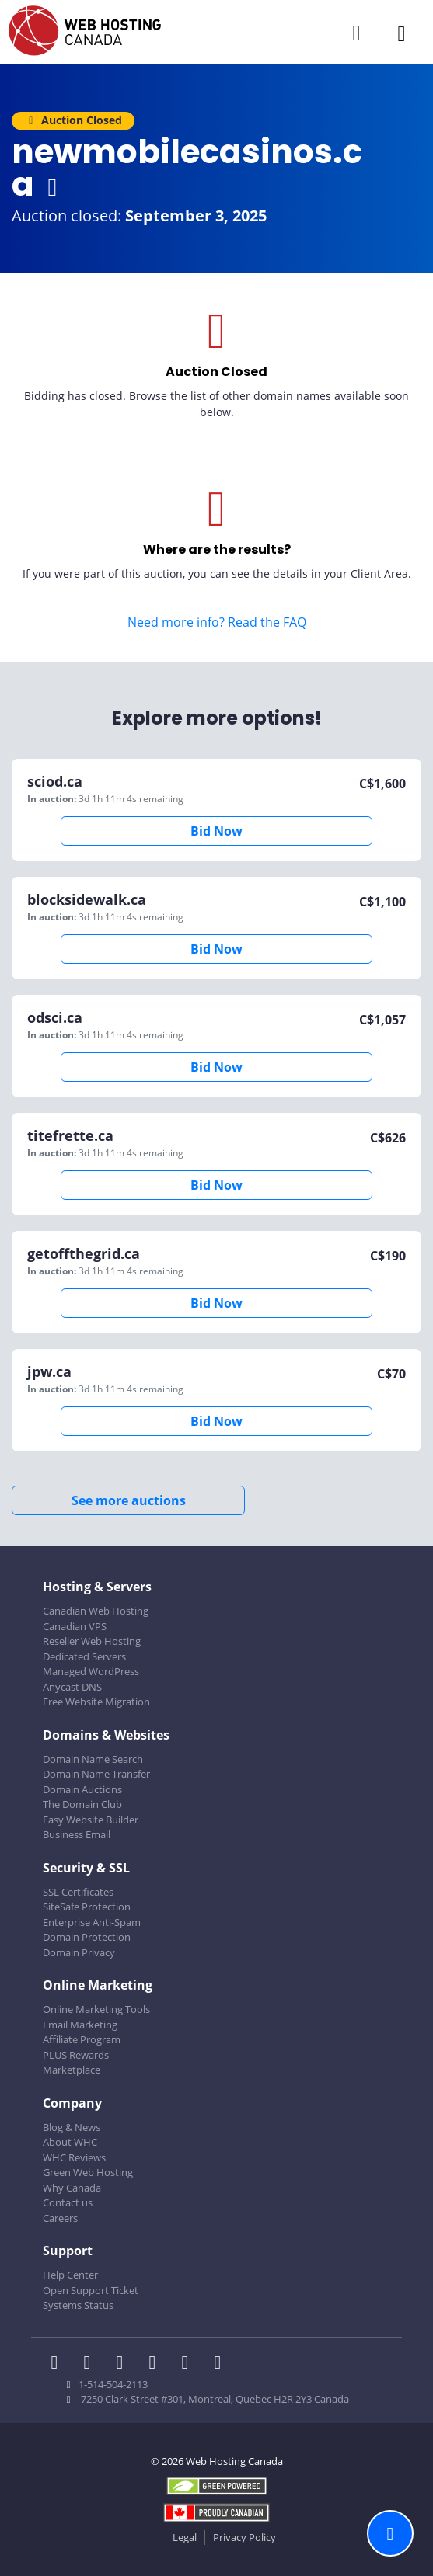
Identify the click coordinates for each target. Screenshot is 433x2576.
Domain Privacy (79, 1952)
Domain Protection (87, 1937)
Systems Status (78, 2305)
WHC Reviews (74, 2157)
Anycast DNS (72, 1687)
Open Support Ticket (90, 2290)
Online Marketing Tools (96, 2009)
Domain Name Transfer (96, 1774)
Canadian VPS (75, 1626)
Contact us (68, 2202)
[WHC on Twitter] (91, 2364)
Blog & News (71, 2127)
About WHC (70, 2142)
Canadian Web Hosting (95, 1611)
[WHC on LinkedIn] (124, 2364)
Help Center (70, 2275)
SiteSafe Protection (87, 1907)
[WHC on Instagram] (157, 2364)
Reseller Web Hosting (92, 1641)
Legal (185, 2537)
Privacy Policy (244, 2537)
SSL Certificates (78, 1892)
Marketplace (71, 2070)
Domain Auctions (82, 1789)
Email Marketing (80, 2025)
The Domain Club (82, 1804)
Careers (60, 2218)
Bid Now (216, 831)
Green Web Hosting (88, 2172)
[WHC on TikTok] (221, 2364)
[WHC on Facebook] (59, 2364)
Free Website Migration (96, 1702)
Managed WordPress (91, 1671)
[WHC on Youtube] (189, 2364)
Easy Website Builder (90, 1820)
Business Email (76, 1834)
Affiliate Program (81, 2039)
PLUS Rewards (76, 2055)
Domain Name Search (93, 1759)
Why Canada (72, 2188)
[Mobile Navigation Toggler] (401, 33)
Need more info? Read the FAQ (216, 622)
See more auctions (129, 1500)
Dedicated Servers (84, 1656)
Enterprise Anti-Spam (92, 1922)
